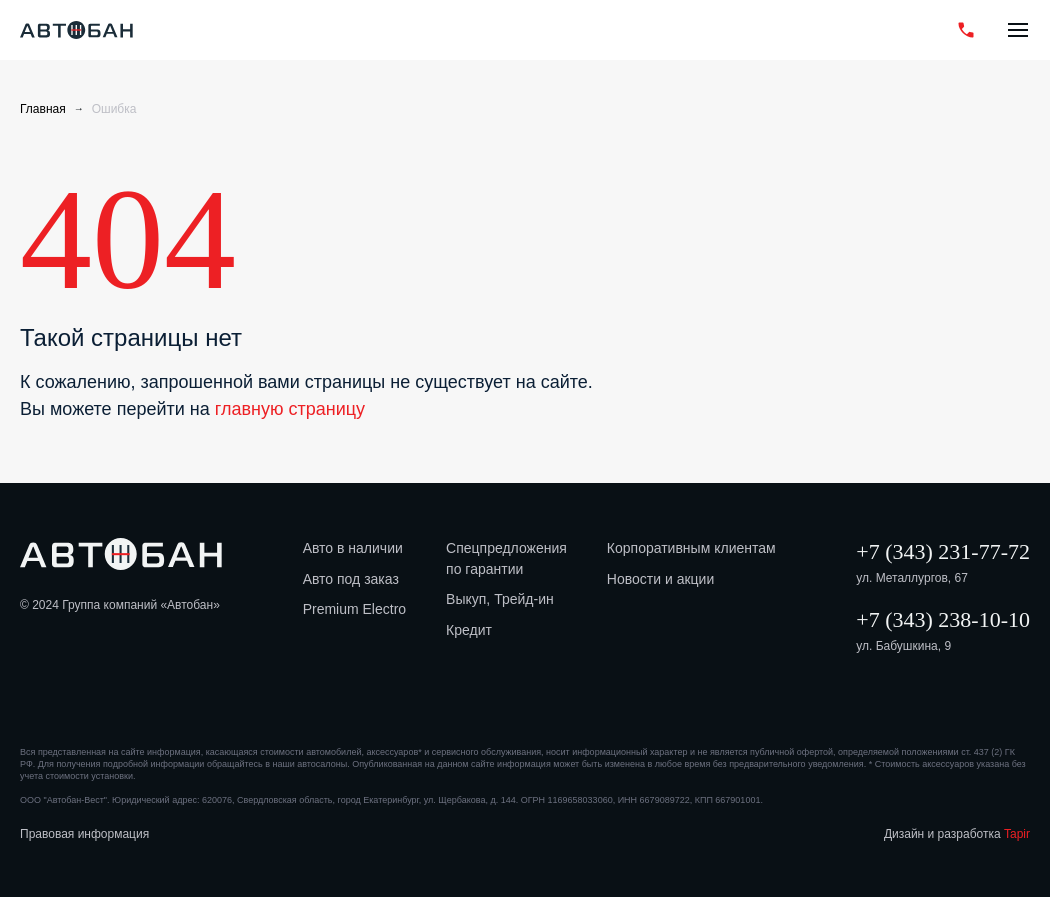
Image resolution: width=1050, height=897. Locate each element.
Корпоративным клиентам (691, 548)
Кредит (469, 630)
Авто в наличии (353, 548)
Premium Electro (354, 609)
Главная (43, 109)
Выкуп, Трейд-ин (500, 599)
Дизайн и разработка (957, 834)
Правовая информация (84, 834)
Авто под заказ (351, 579)
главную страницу (290, 409)
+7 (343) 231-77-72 (943, 551)
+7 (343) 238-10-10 (943, 619)
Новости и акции (660, 579)
